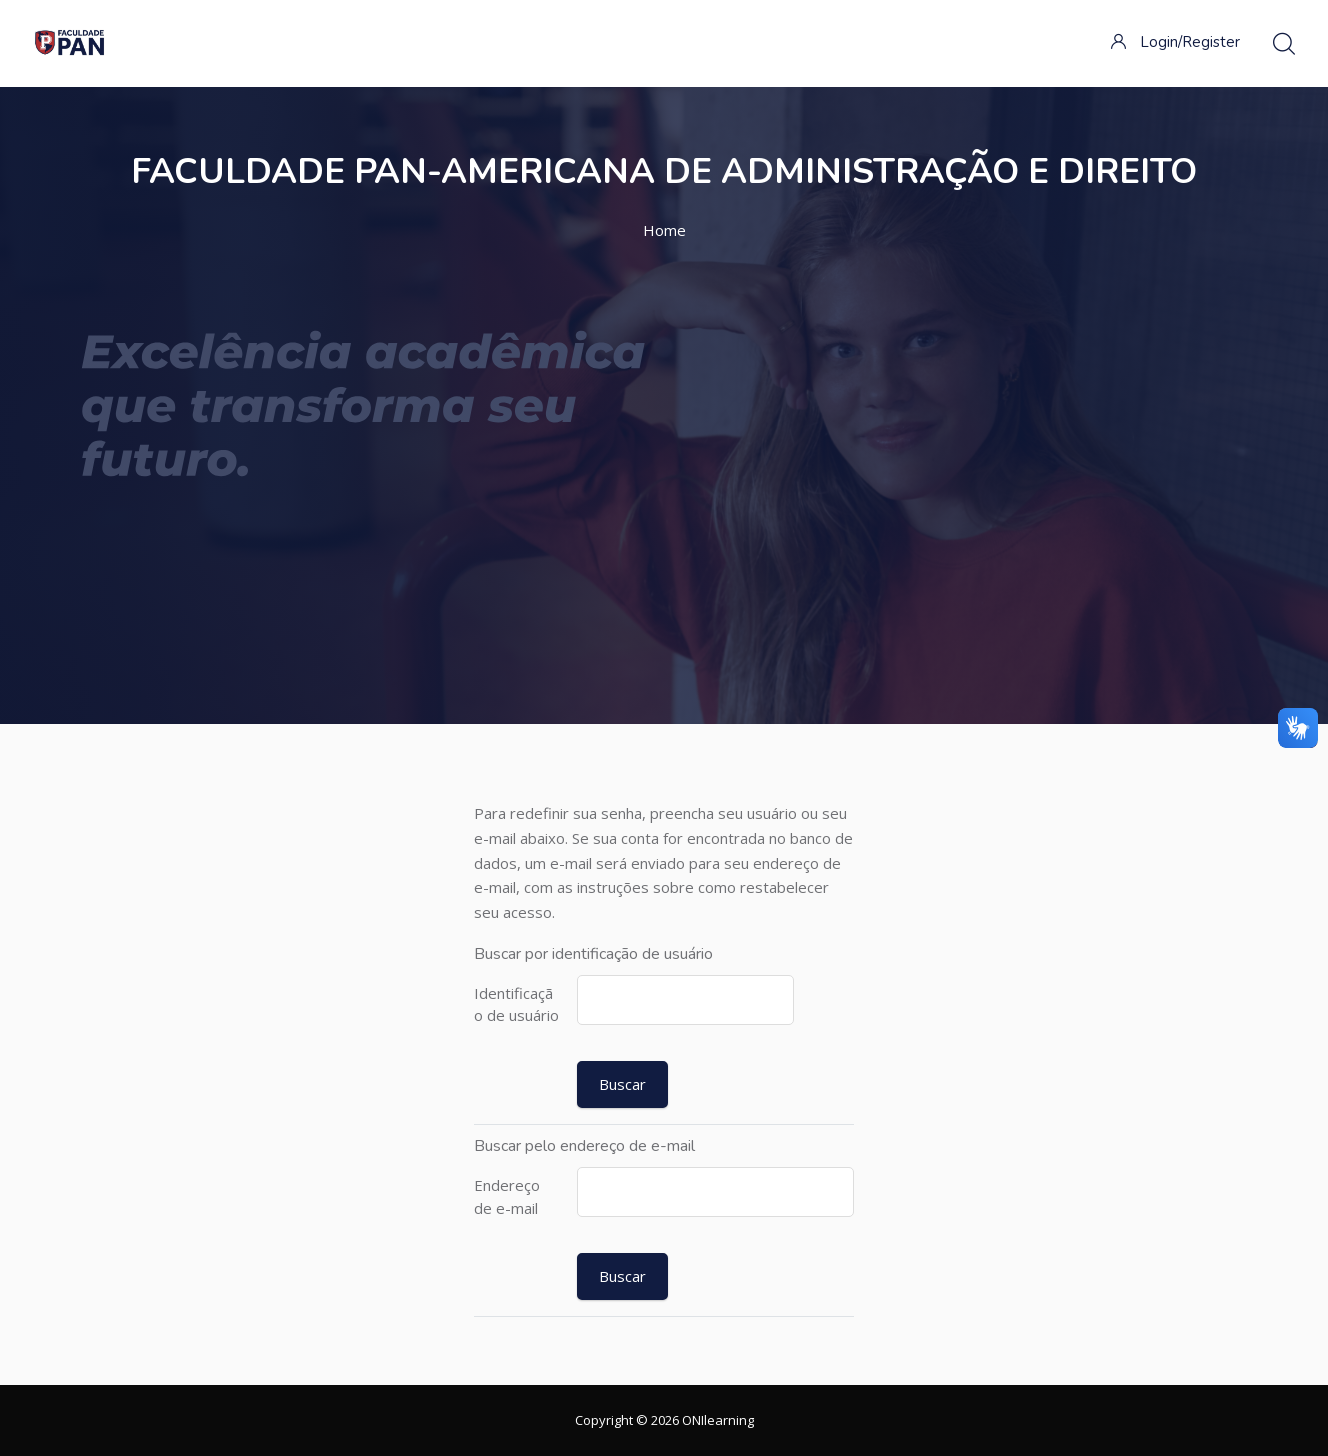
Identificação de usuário (516, 1004)
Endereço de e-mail (507, 1196)
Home (664, 230)
